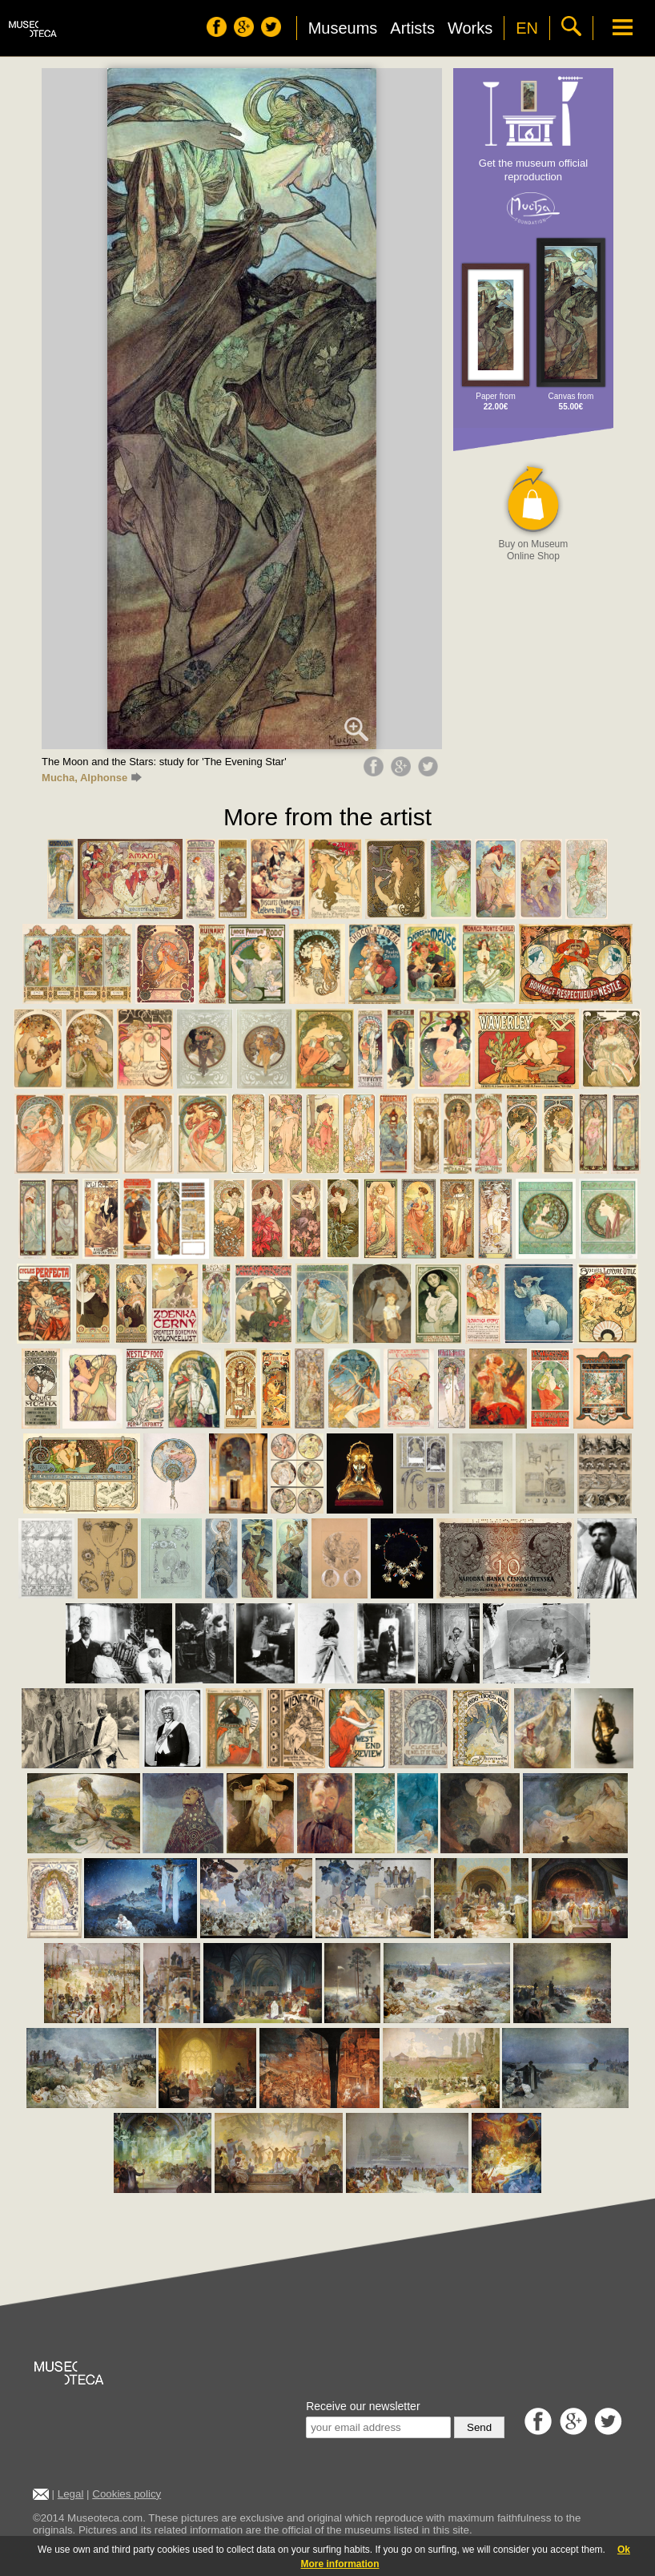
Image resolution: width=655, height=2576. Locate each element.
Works (470, 28)
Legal (71, 2494)
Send (479, 2427)
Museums (343, 28)
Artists (412, 28)
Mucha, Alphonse (92, 778)
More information (340, 2564)
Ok (623, 2549)
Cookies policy (126, 2494)
